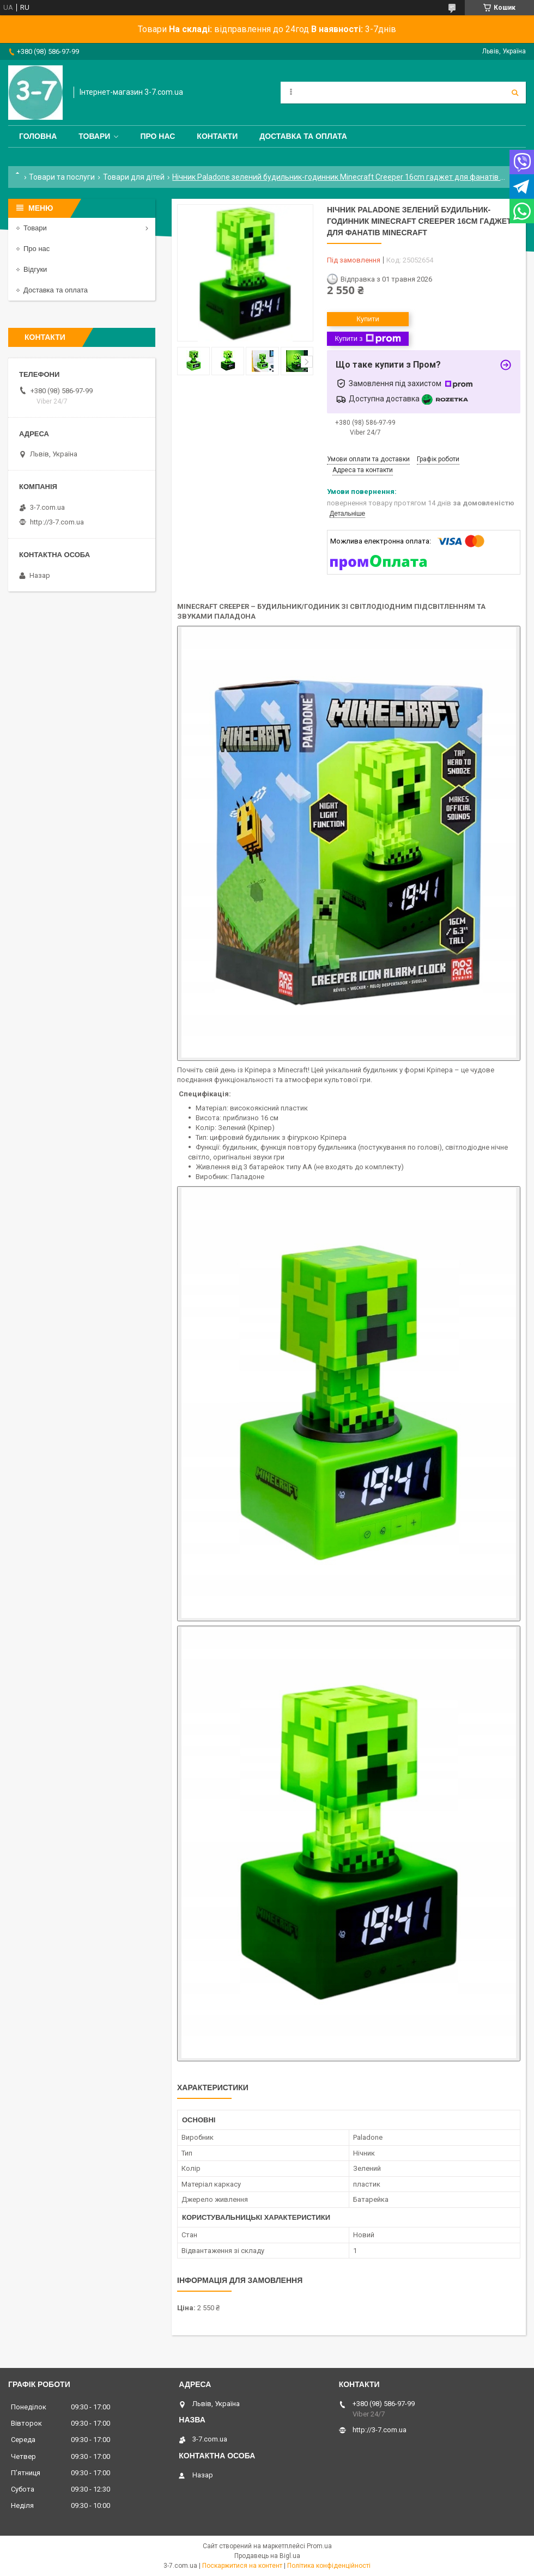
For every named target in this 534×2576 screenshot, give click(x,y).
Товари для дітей (134, 177)
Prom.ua (319, 2546)
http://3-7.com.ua (57, 522)
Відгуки (35, 269)
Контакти (217, 136)
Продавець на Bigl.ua (267, 2556)
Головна (38, 136)
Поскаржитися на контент (242, 2565)
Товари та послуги (62, 177)
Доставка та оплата (303, 136)
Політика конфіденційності (329, 2565)
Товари (94, 136)
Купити (367, 319)
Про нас (157, 136)
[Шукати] (515, 92)
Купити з (367, 339)
